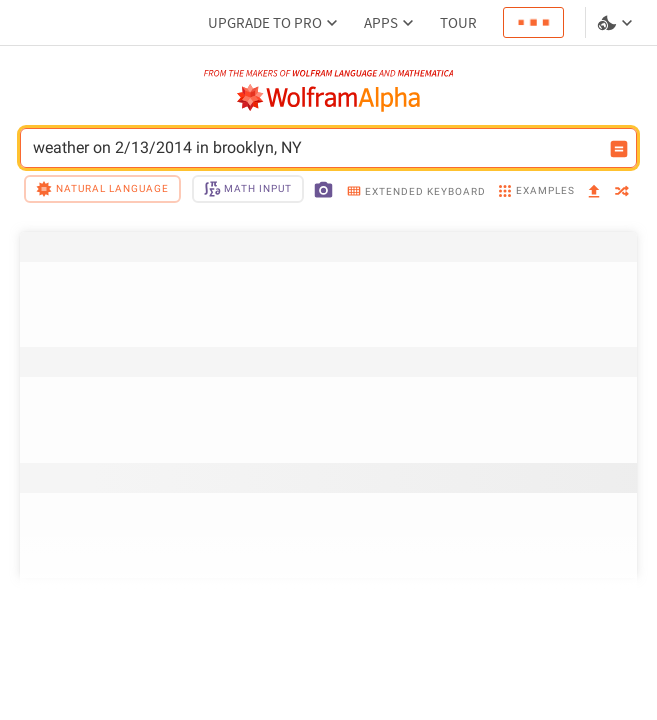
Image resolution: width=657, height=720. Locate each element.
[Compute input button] (619, 149)
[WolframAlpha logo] (329, 98)
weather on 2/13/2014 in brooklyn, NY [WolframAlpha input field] (315, 148)
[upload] (594, 192)
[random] (622, 192)
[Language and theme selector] (617, 23)
